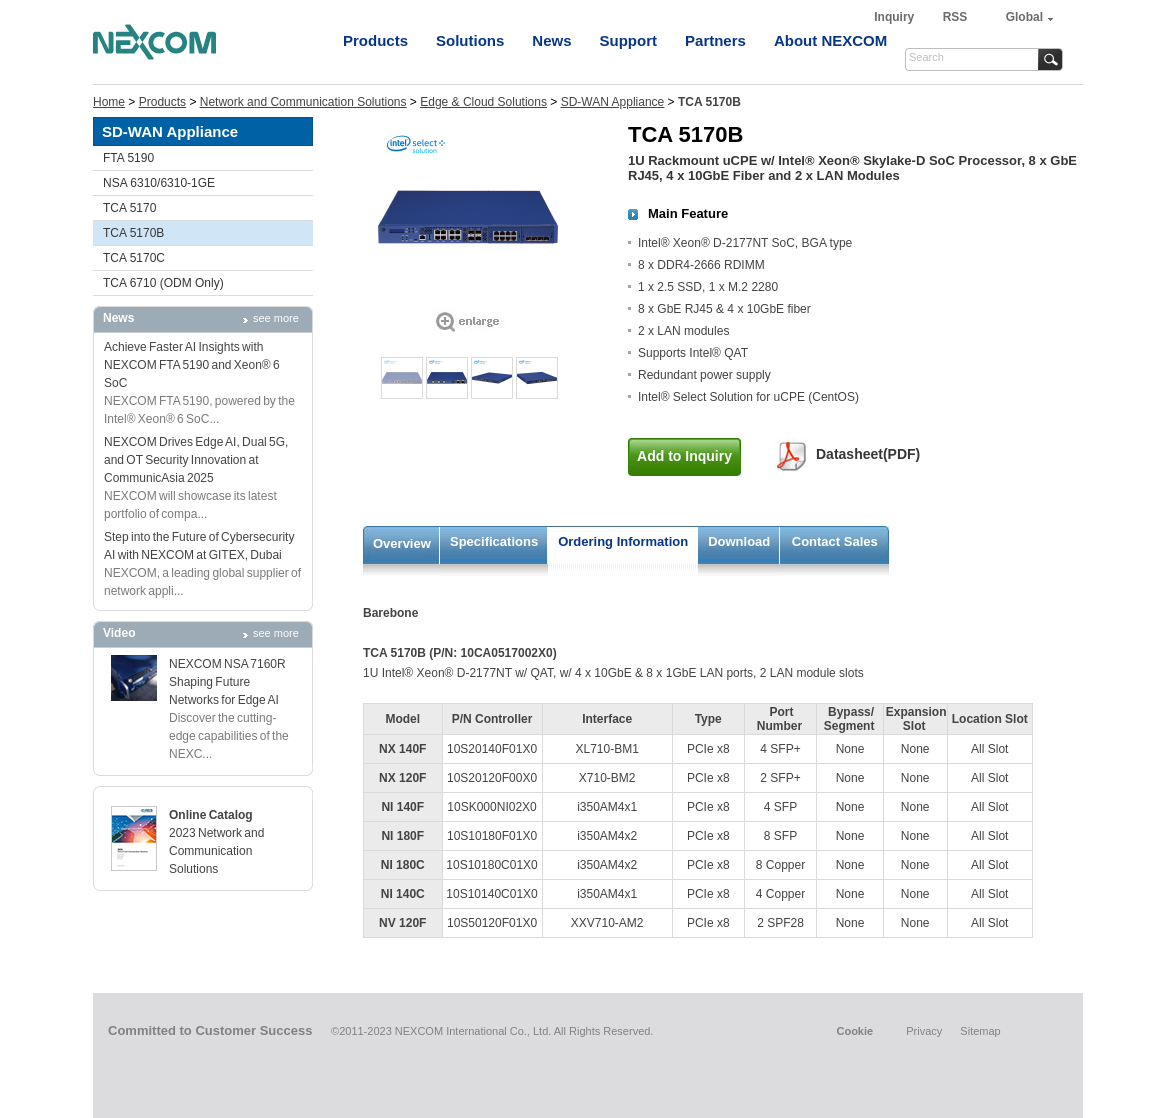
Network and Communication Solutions (303, 102)
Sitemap (980, 1031)
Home (109, 102)
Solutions (470, 40)
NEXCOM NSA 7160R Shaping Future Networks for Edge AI (227, 682)
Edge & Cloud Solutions (483, 102)
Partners (715, 40)
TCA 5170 (129, 208)
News (551, 40)
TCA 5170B (133, 233)
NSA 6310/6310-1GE (159, 183)
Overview (402, 543)
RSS (955, 17)
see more (276, 318)
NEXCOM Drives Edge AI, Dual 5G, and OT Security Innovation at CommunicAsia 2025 (196, 460)
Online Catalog (211, 815)
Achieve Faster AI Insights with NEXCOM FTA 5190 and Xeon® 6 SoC (192, 365)
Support (629, 40)
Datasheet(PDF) (868, 454)
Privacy (924, 1031)
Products (375, 40)
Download (739, 541)
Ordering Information (623, 541)
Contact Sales (835, 541)
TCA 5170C (134, 258)
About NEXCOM (830, 40)
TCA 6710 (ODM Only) (163, 283)
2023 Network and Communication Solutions (216, 851)
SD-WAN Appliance (613, 102)
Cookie (854, 1031)
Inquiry (895, 17)
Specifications (494, 541)
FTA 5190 (128, 158)
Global (1024, 17)
